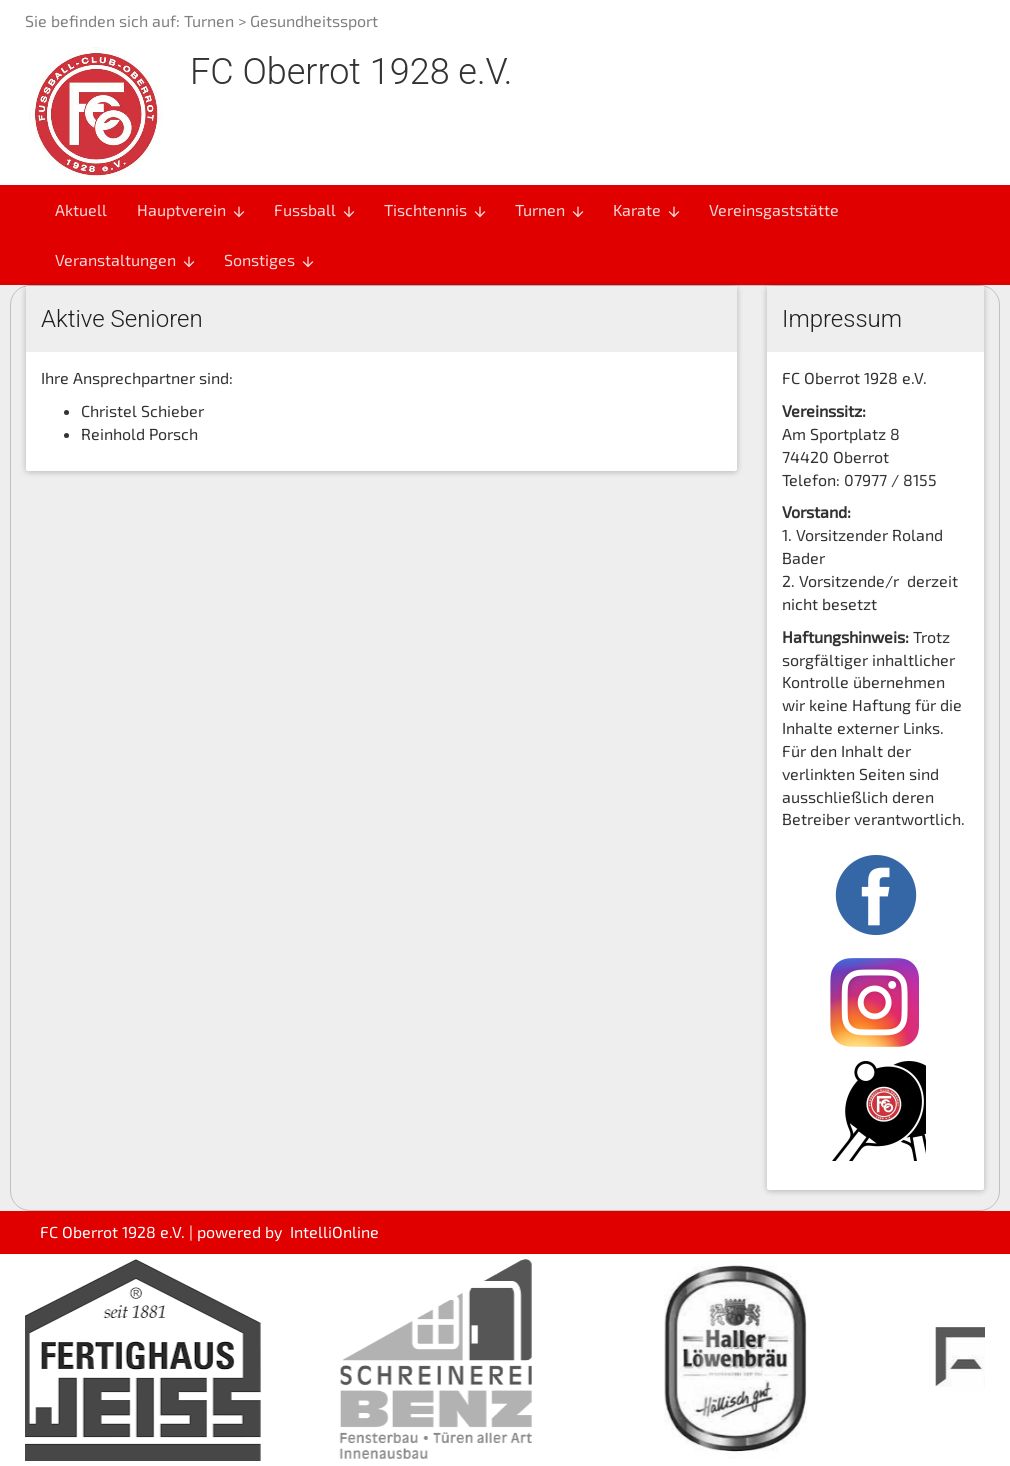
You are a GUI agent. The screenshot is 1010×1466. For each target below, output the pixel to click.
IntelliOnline (334, 1231)
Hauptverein (192, 210)
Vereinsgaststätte (774, 209)
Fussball (315, 210)
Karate (647, 210)
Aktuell (81, 209)
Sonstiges (270, 260)
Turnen (209, 20)
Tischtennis (436, 210)
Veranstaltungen (126, 260)
